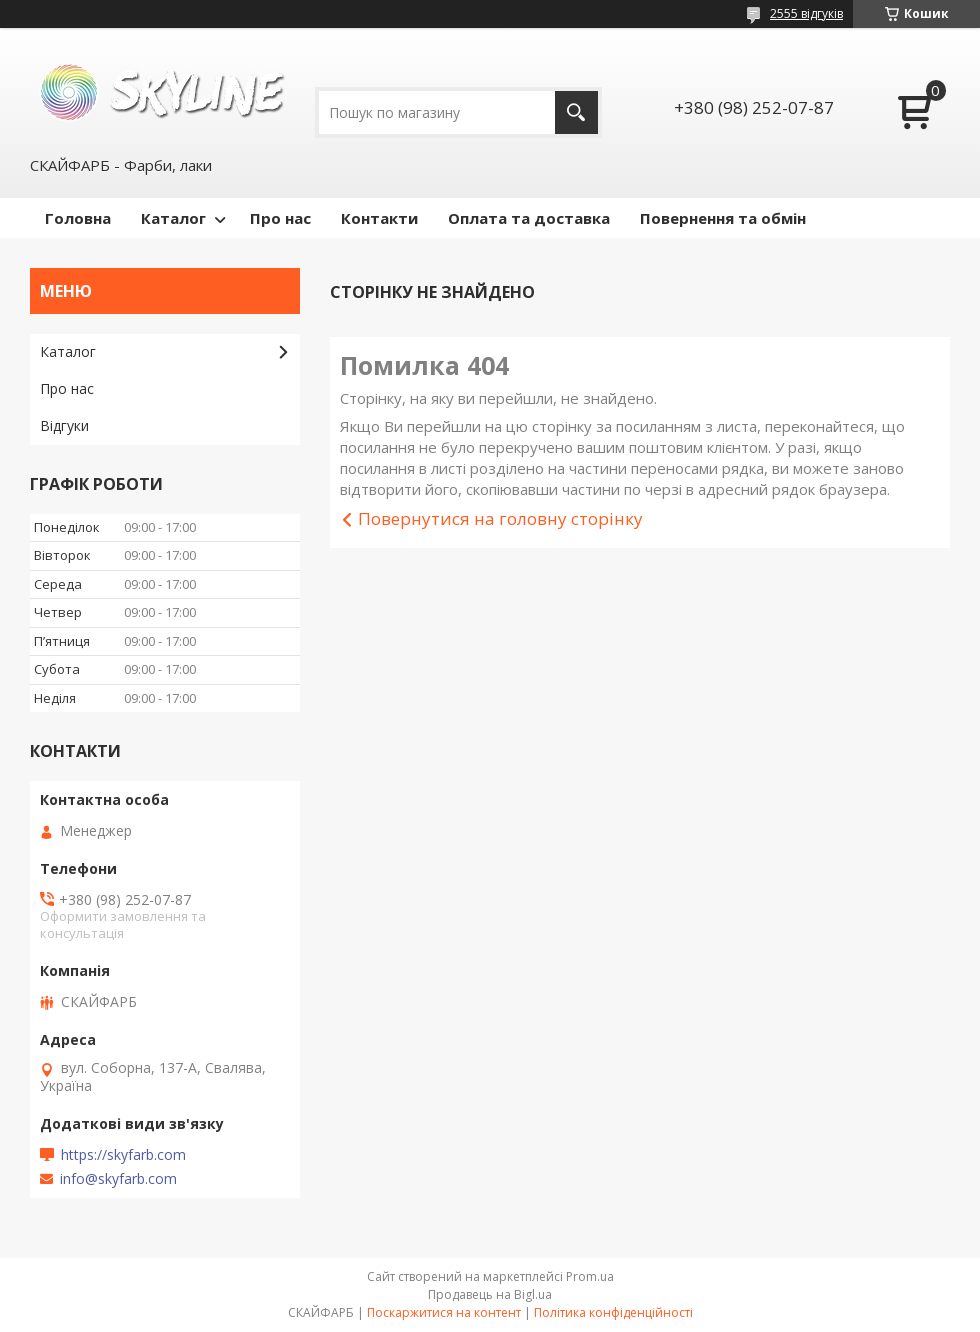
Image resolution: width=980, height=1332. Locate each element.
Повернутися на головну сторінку (500, 518)
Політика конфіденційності (613, 1312)
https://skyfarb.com (123, 1155)
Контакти (379, 218)
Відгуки (64, 425)
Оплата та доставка (529, 218)
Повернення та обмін (723, 218)
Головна (78, 218)
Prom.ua (590, 1276)
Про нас (280, 218)
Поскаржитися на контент (444, 1312)
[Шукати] (576, 112)
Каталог (173, 218)
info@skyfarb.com (118, 1179)
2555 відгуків (806, 13)
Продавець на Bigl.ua (490, 1294)
